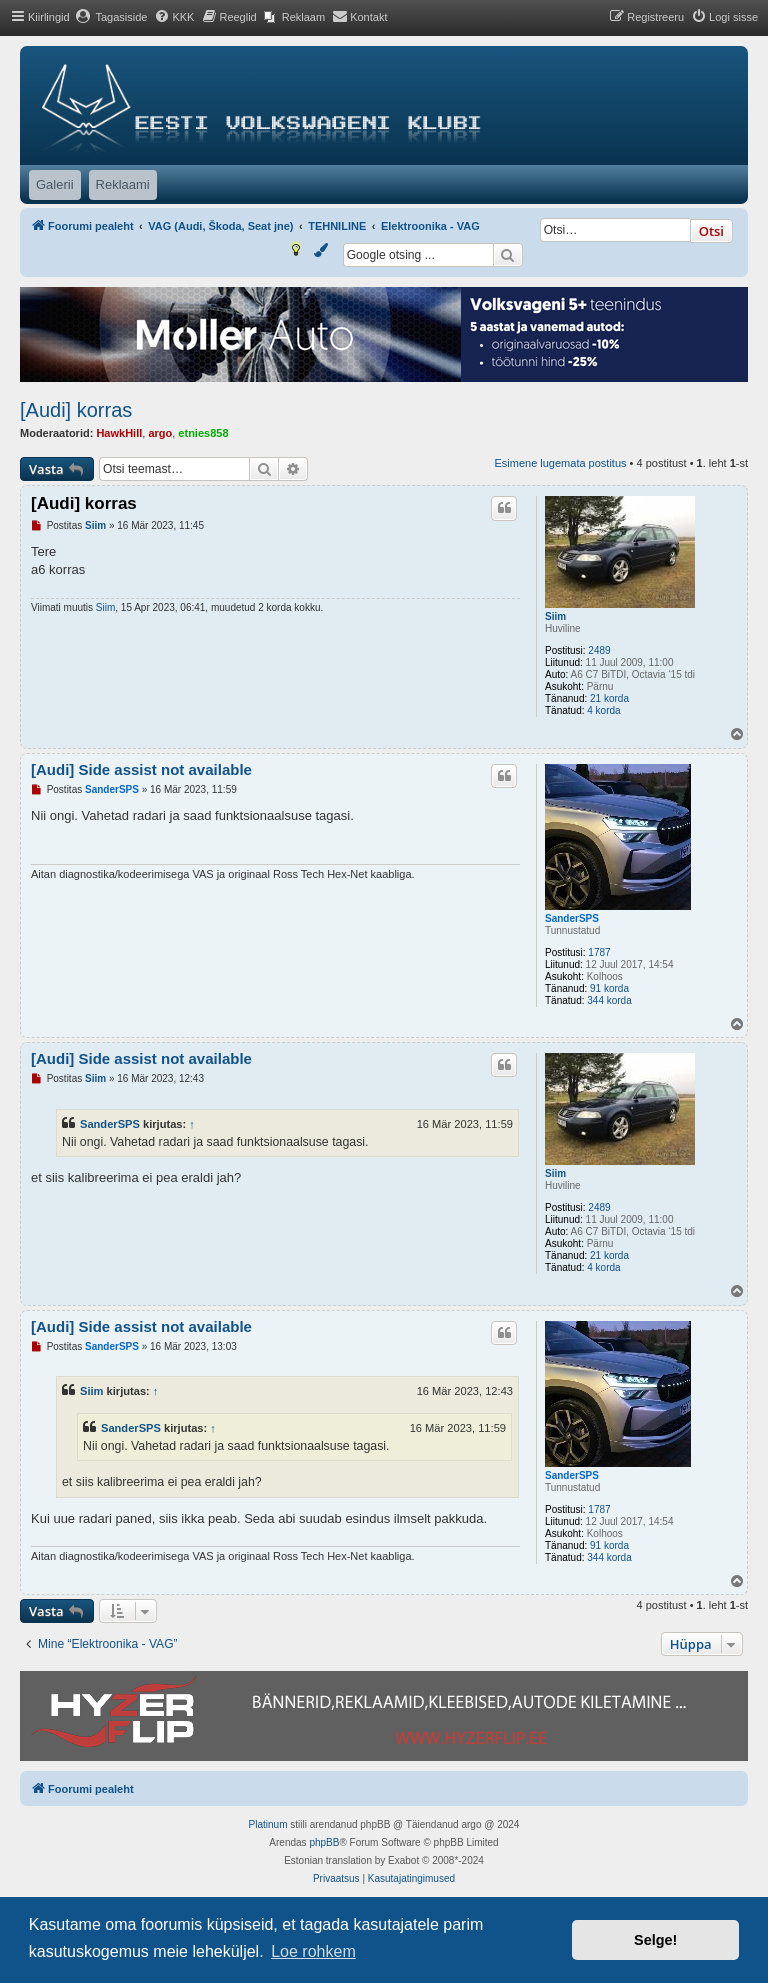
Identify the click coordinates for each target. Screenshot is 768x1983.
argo (160, 433)
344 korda (609, 1000)
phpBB (324, 1842)
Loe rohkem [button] (313, 1951)
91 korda (609, 988)
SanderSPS (572, 918)
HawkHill (119, 433)
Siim (555, 616)
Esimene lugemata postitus (560, 463)
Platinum (268, 1824)
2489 (599, 650)
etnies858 (203, 433)
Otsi (711, 231)
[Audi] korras (76, 410)
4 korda (603, 710)
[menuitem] (111, 17)
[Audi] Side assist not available (141, 769)
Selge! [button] (655, 1940)
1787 (599, 952)
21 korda (609, 698)
